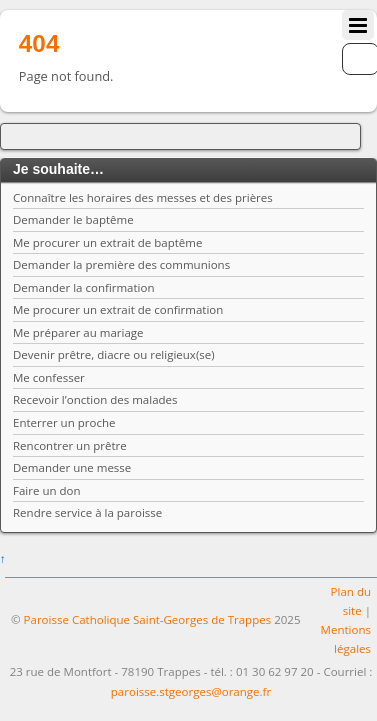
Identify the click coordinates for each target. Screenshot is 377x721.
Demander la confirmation (84, 287)
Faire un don (47, 490)
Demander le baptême (73, 219)
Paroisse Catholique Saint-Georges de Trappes (148, 619)
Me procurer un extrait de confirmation (118, 309)
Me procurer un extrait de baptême (107, 242)
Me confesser (49, 377)
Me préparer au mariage (78, 332)
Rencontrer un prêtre (70, 445)
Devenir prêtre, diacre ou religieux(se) (114, 354)
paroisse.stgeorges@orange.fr (191, 691)
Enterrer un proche (64, 422)
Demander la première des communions (121, 264)
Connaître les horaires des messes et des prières (143, 197)
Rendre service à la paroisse (87, 512)
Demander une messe (72, 467)
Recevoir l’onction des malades (95, 399)
